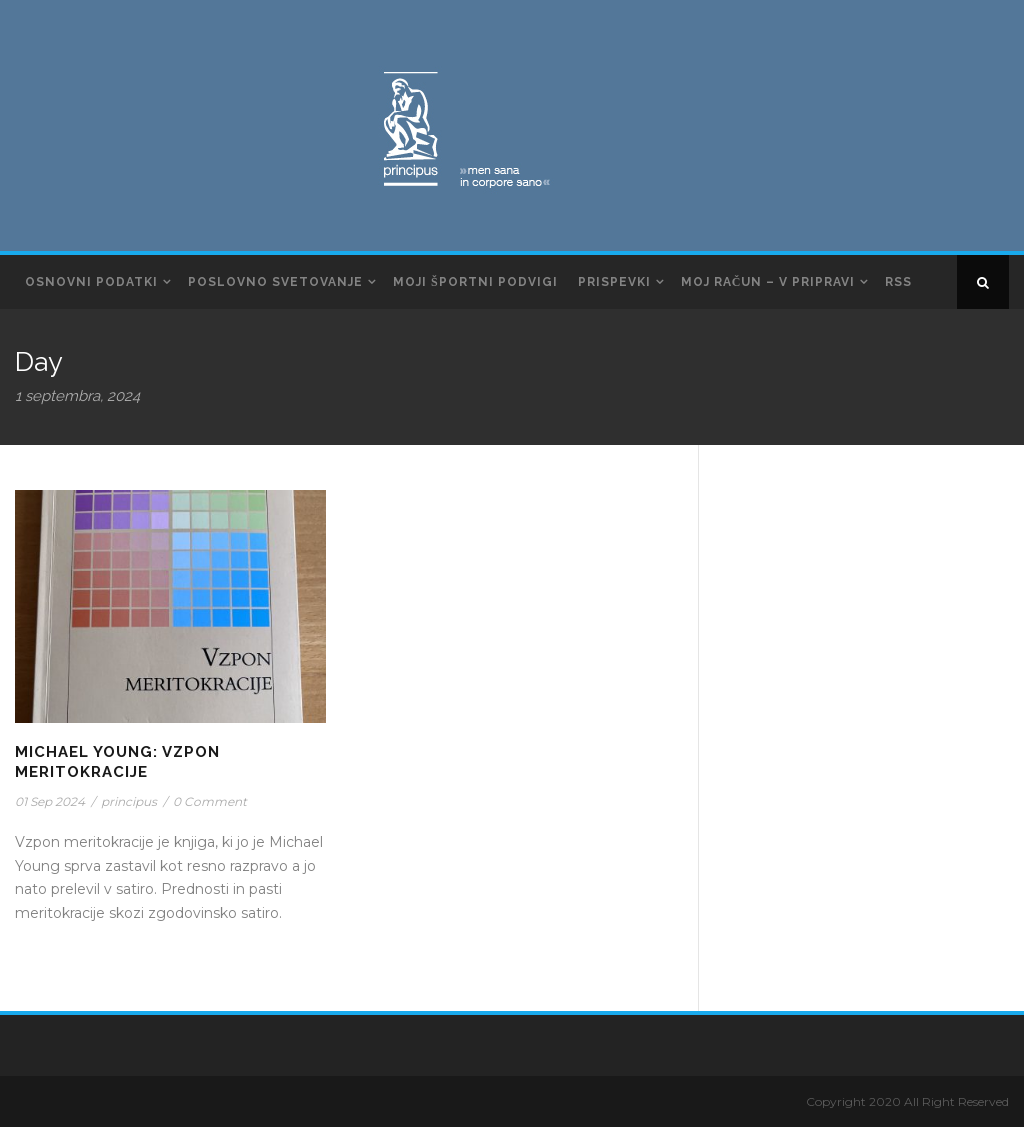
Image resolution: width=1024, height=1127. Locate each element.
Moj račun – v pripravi (768, 282)
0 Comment (210, 801)
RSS (898, 282)
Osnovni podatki (91, 282)
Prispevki (614, 282)
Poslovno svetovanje (275, 282)
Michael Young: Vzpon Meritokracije (117, 762)
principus (129, 801)
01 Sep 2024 (50, 801)
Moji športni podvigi (475, 282)
